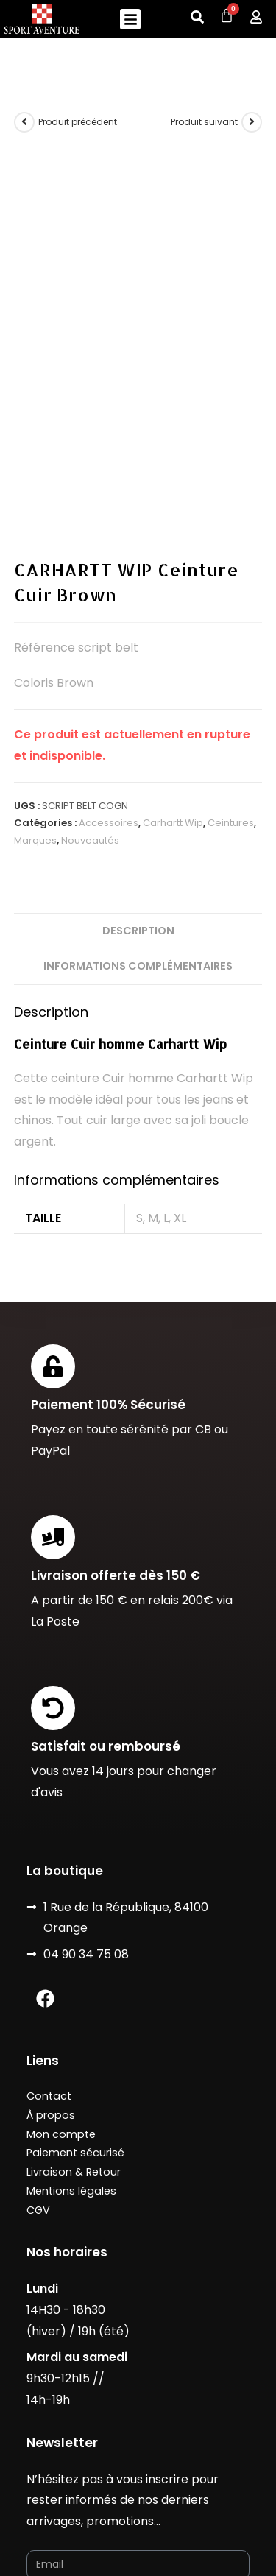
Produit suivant (204, 122)
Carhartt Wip (173, 596)
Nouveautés (90, 613)
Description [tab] (138, 703)
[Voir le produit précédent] (24, 122)
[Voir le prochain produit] (251, 122)
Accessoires (108, 596)
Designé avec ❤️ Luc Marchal (103, 2484)
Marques (35, 613)
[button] (130, 19)
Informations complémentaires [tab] (138, 738)
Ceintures (231, 596)
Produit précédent (77, 122)
